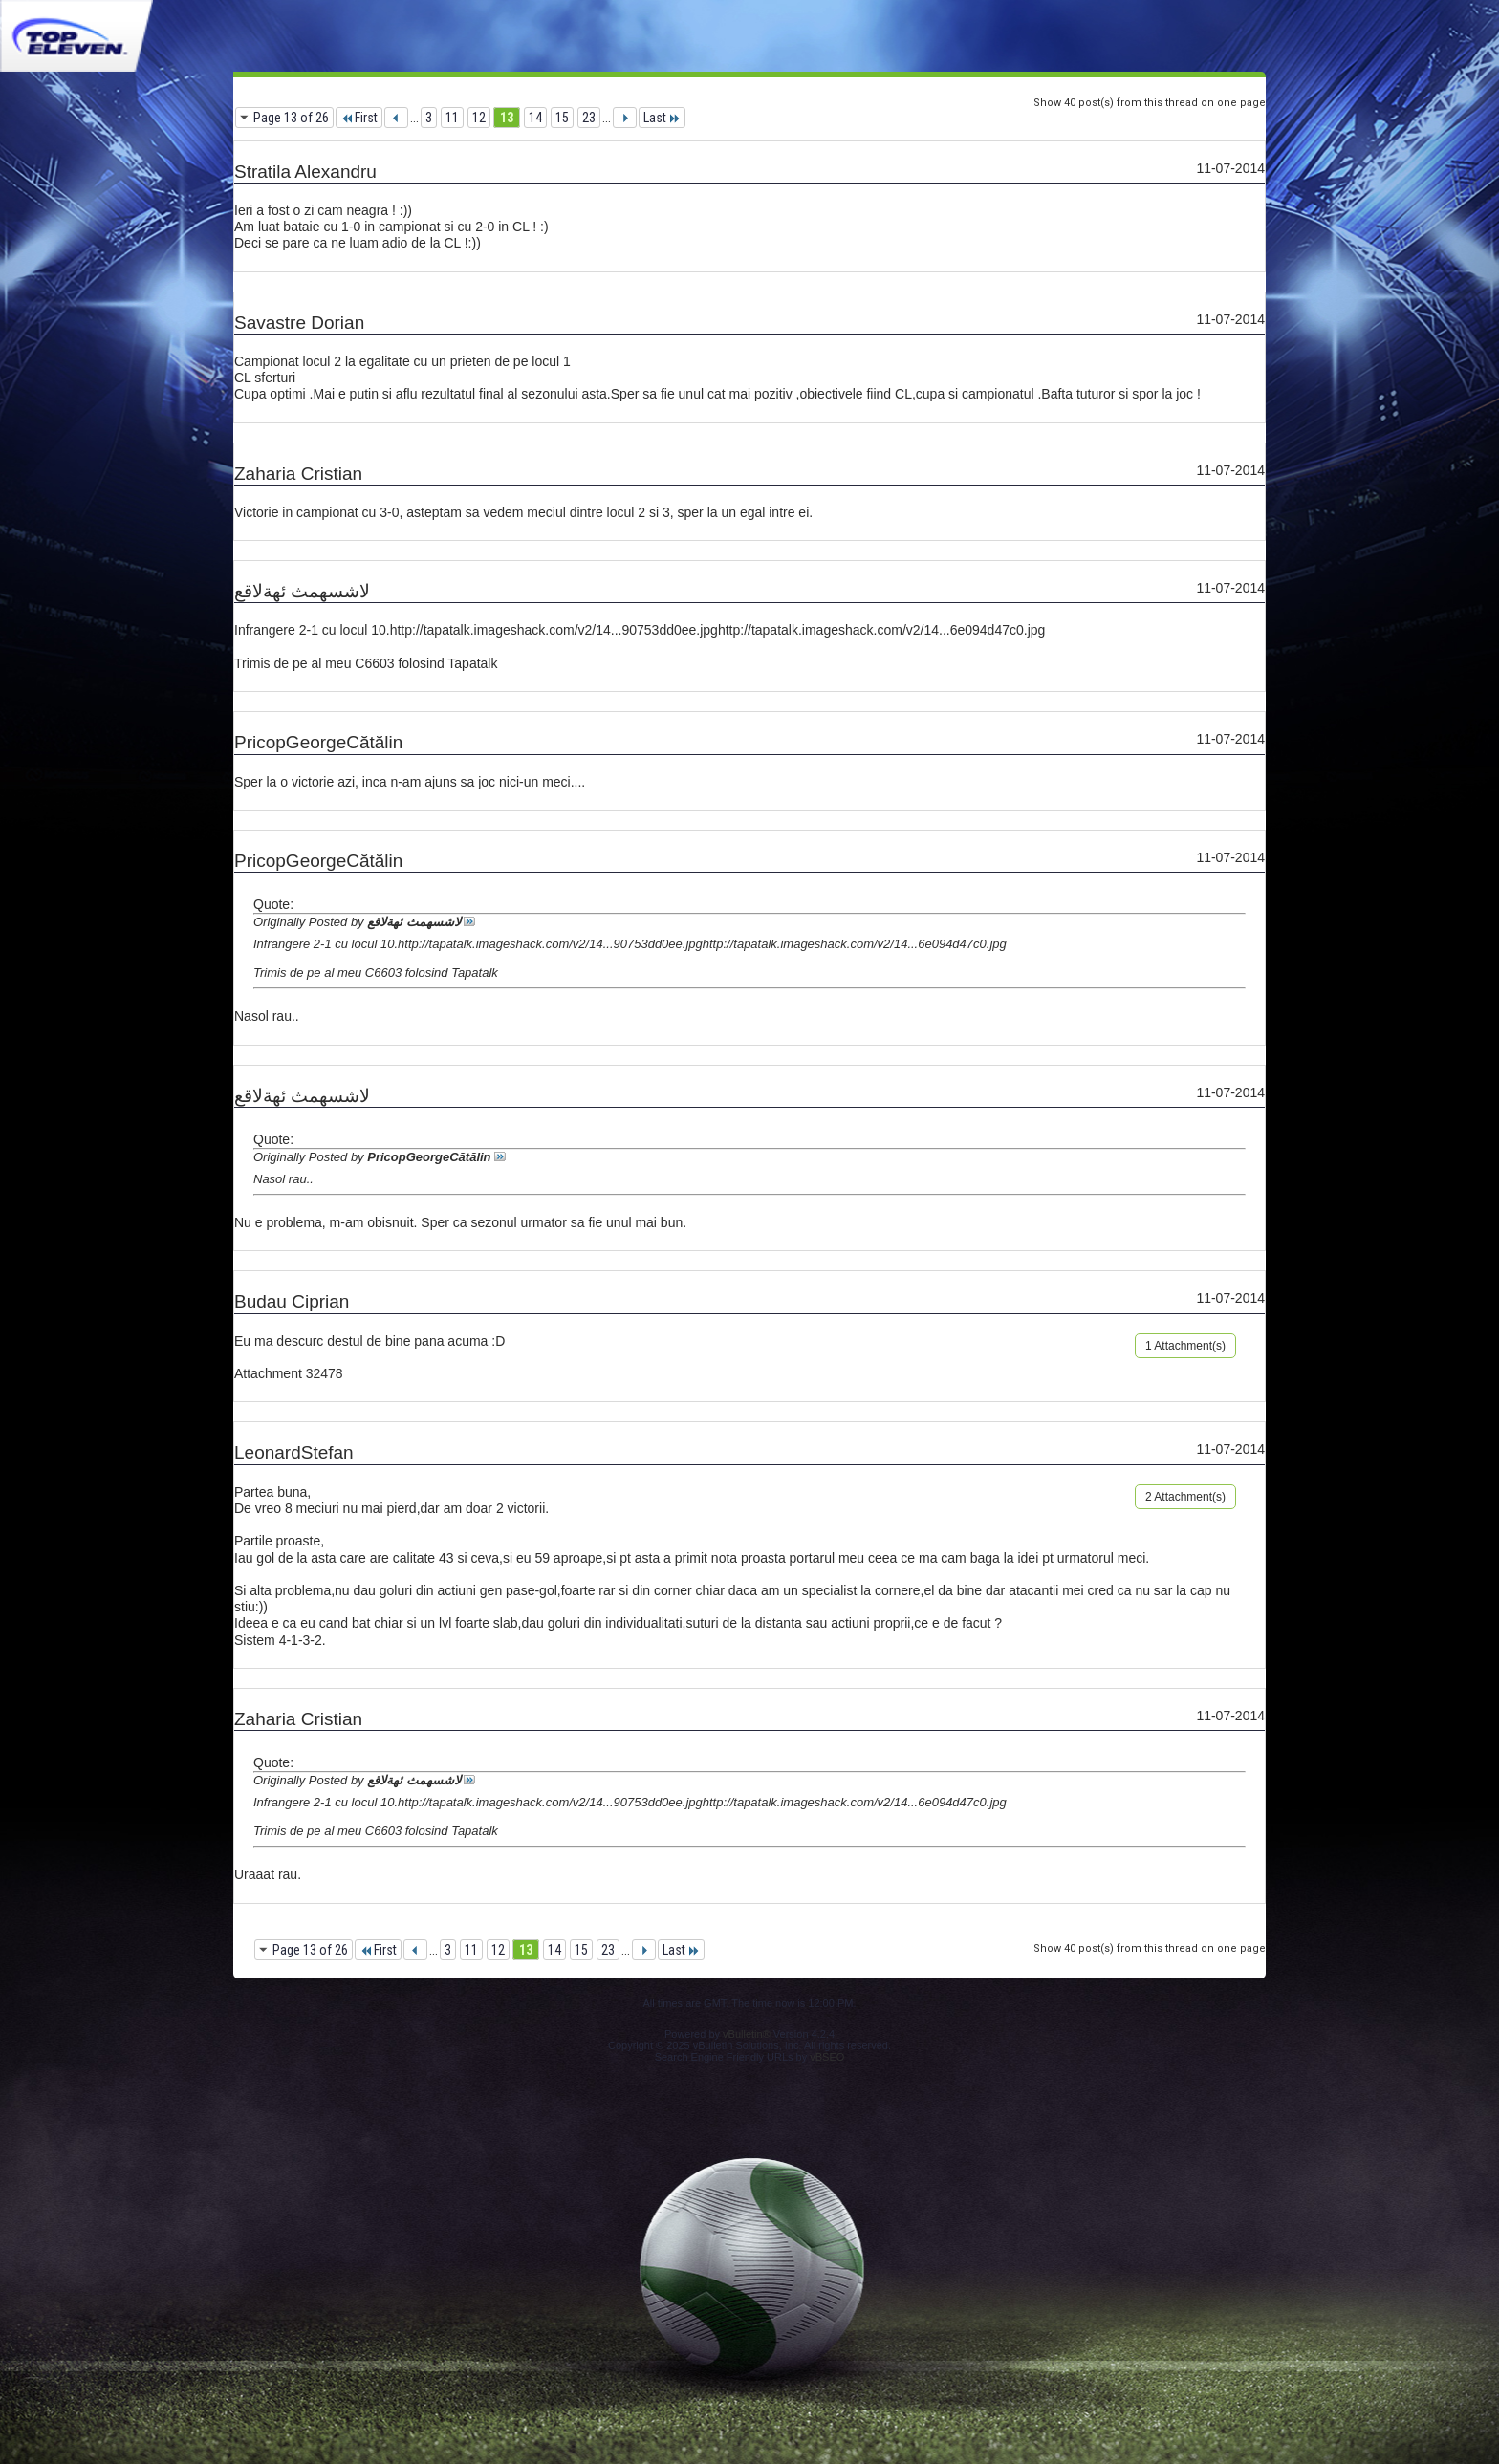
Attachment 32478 (288, 1373)
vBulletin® (747, 2034)
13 (506, 117)
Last (662, 117)
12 (479, 117)
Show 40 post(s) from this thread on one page (1149, 103)
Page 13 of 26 (291, 117)
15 (562, 117)
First (359, 117)
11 (452, 117)
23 (589, 117)
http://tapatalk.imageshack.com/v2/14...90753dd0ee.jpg (554, 630)
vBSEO (827, 2057)
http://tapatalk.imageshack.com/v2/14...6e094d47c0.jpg (881, 630)
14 (535, 117)
